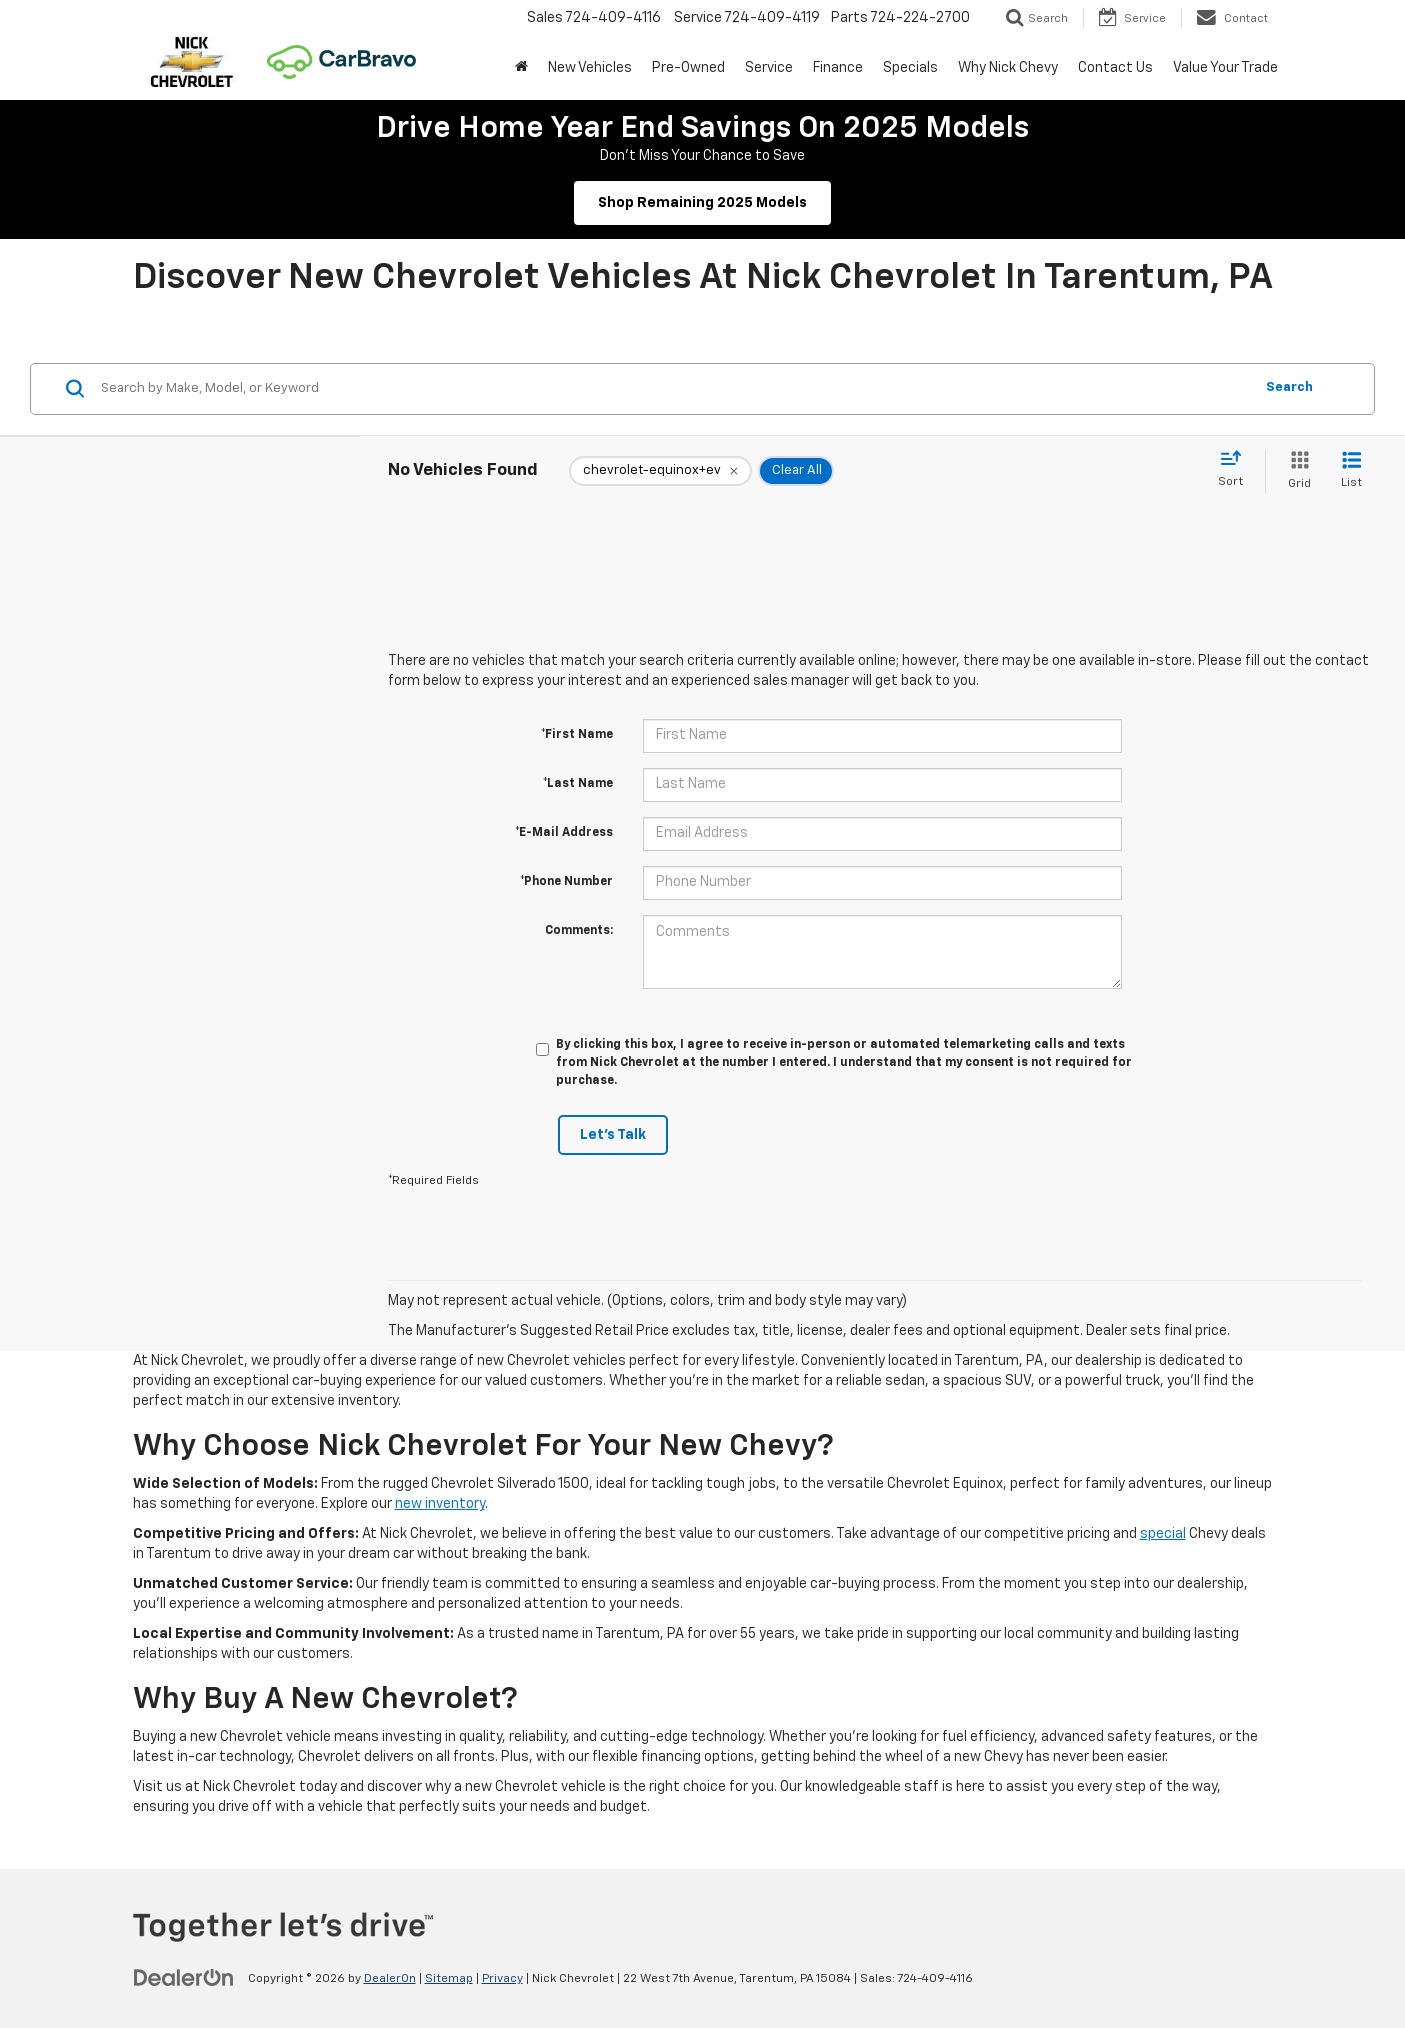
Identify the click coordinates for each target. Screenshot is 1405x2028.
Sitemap (449, 1979)
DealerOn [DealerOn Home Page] (390, 1979)
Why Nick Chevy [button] (1008, 68)
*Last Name (578, 784)
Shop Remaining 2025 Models (702, 203)
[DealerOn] (184, 1978)
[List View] (1351, 471)
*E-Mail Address (564, 833)
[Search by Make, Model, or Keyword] (674, 389)
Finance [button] (838, 68)
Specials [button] (910, 68)
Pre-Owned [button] (688, 68)
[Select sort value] (1236, 470)
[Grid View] (1295, 471)
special (1163, 1534)
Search (1289, 387)
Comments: (579, 931)
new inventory (440, 1504)
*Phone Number (566, 882)
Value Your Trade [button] (1225, 68)
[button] (521, 68)
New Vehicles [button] (590, 68)
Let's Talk (613, 1135)
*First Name (577, 735)
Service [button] (769, 68)
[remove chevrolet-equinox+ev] (660, 471)
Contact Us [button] (1115, 68)
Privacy (502, 1979)
